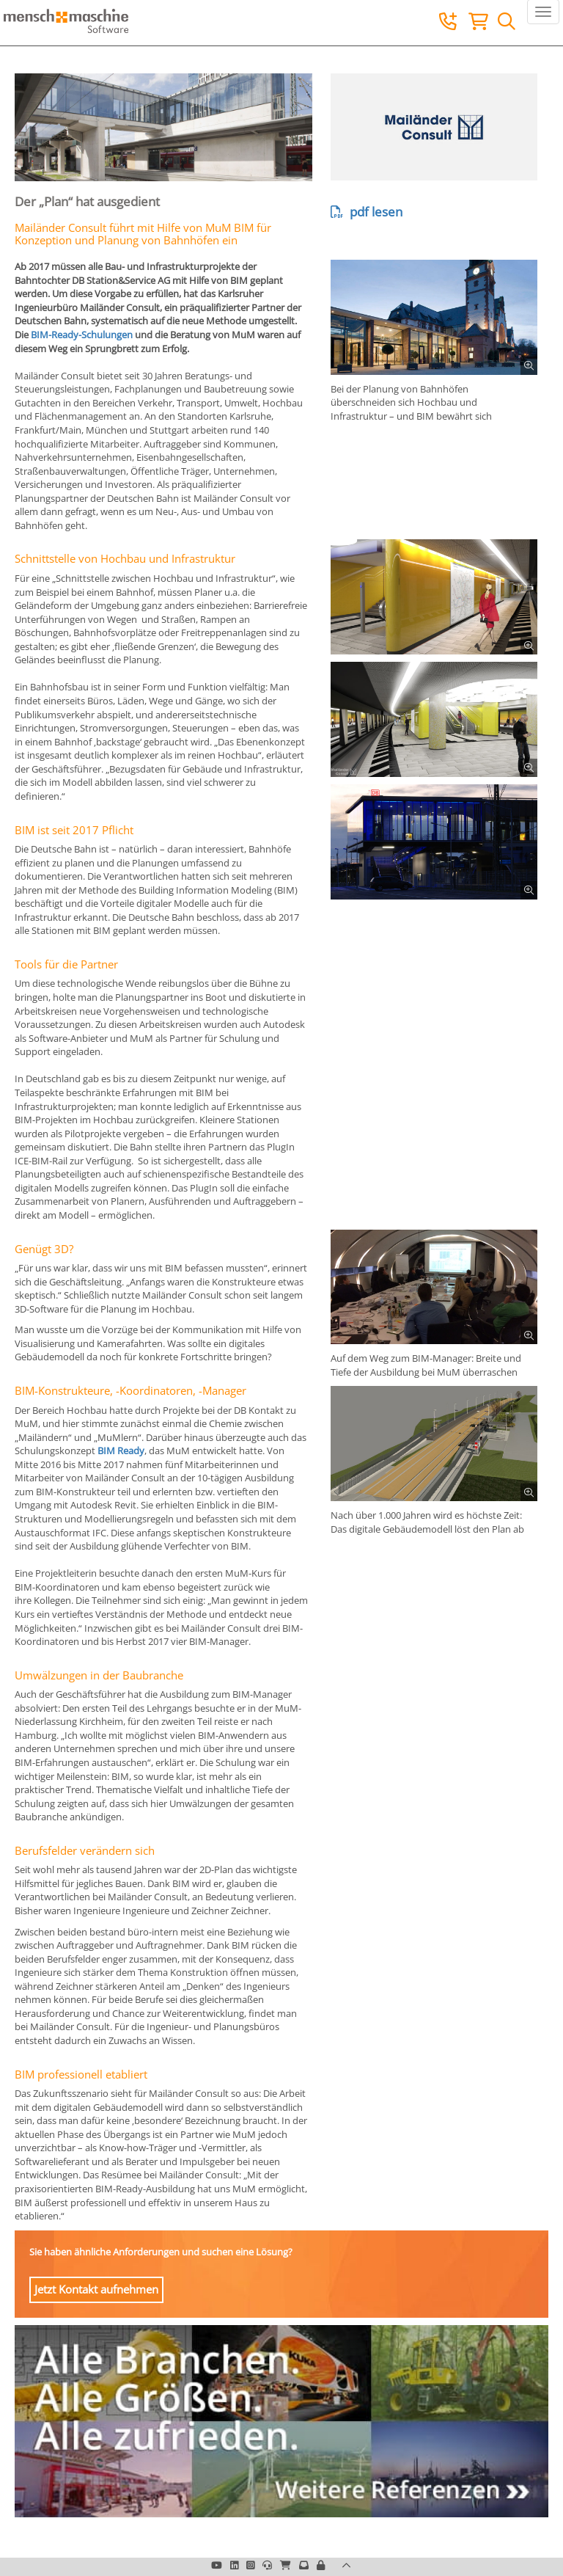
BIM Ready (120, 1450)
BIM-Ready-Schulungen (82, 334)
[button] (321, 2565)
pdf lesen (366, 211)
